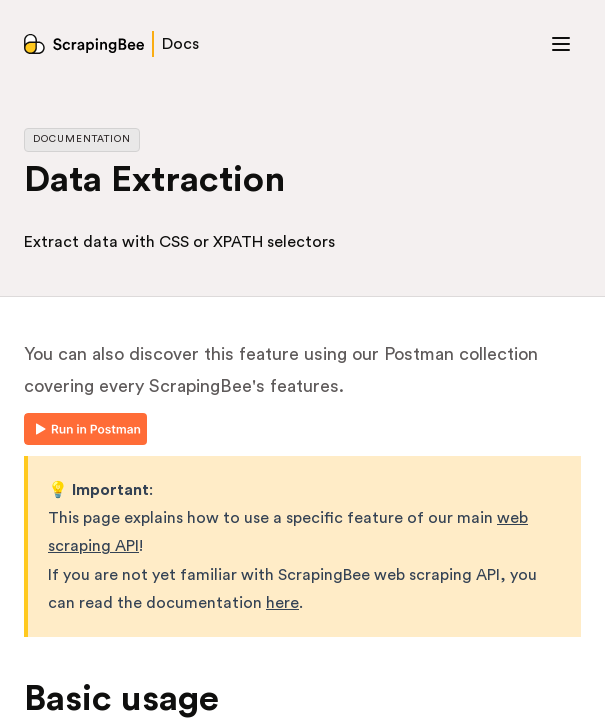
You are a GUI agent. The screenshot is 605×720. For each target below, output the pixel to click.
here (282, 603)
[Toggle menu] (561, 44)
